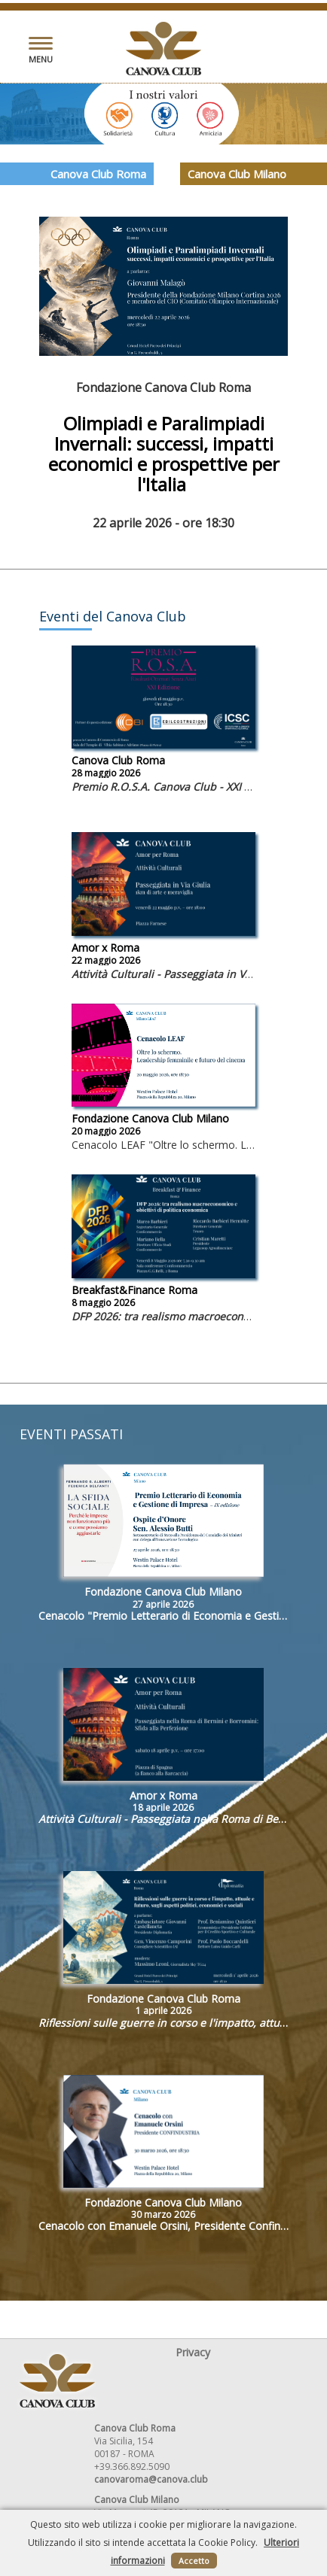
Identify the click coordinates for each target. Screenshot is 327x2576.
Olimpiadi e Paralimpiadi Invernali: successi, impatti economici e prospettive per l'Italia (164, 454)
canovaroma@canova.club (151, 2479)
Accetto (194, 2560)
